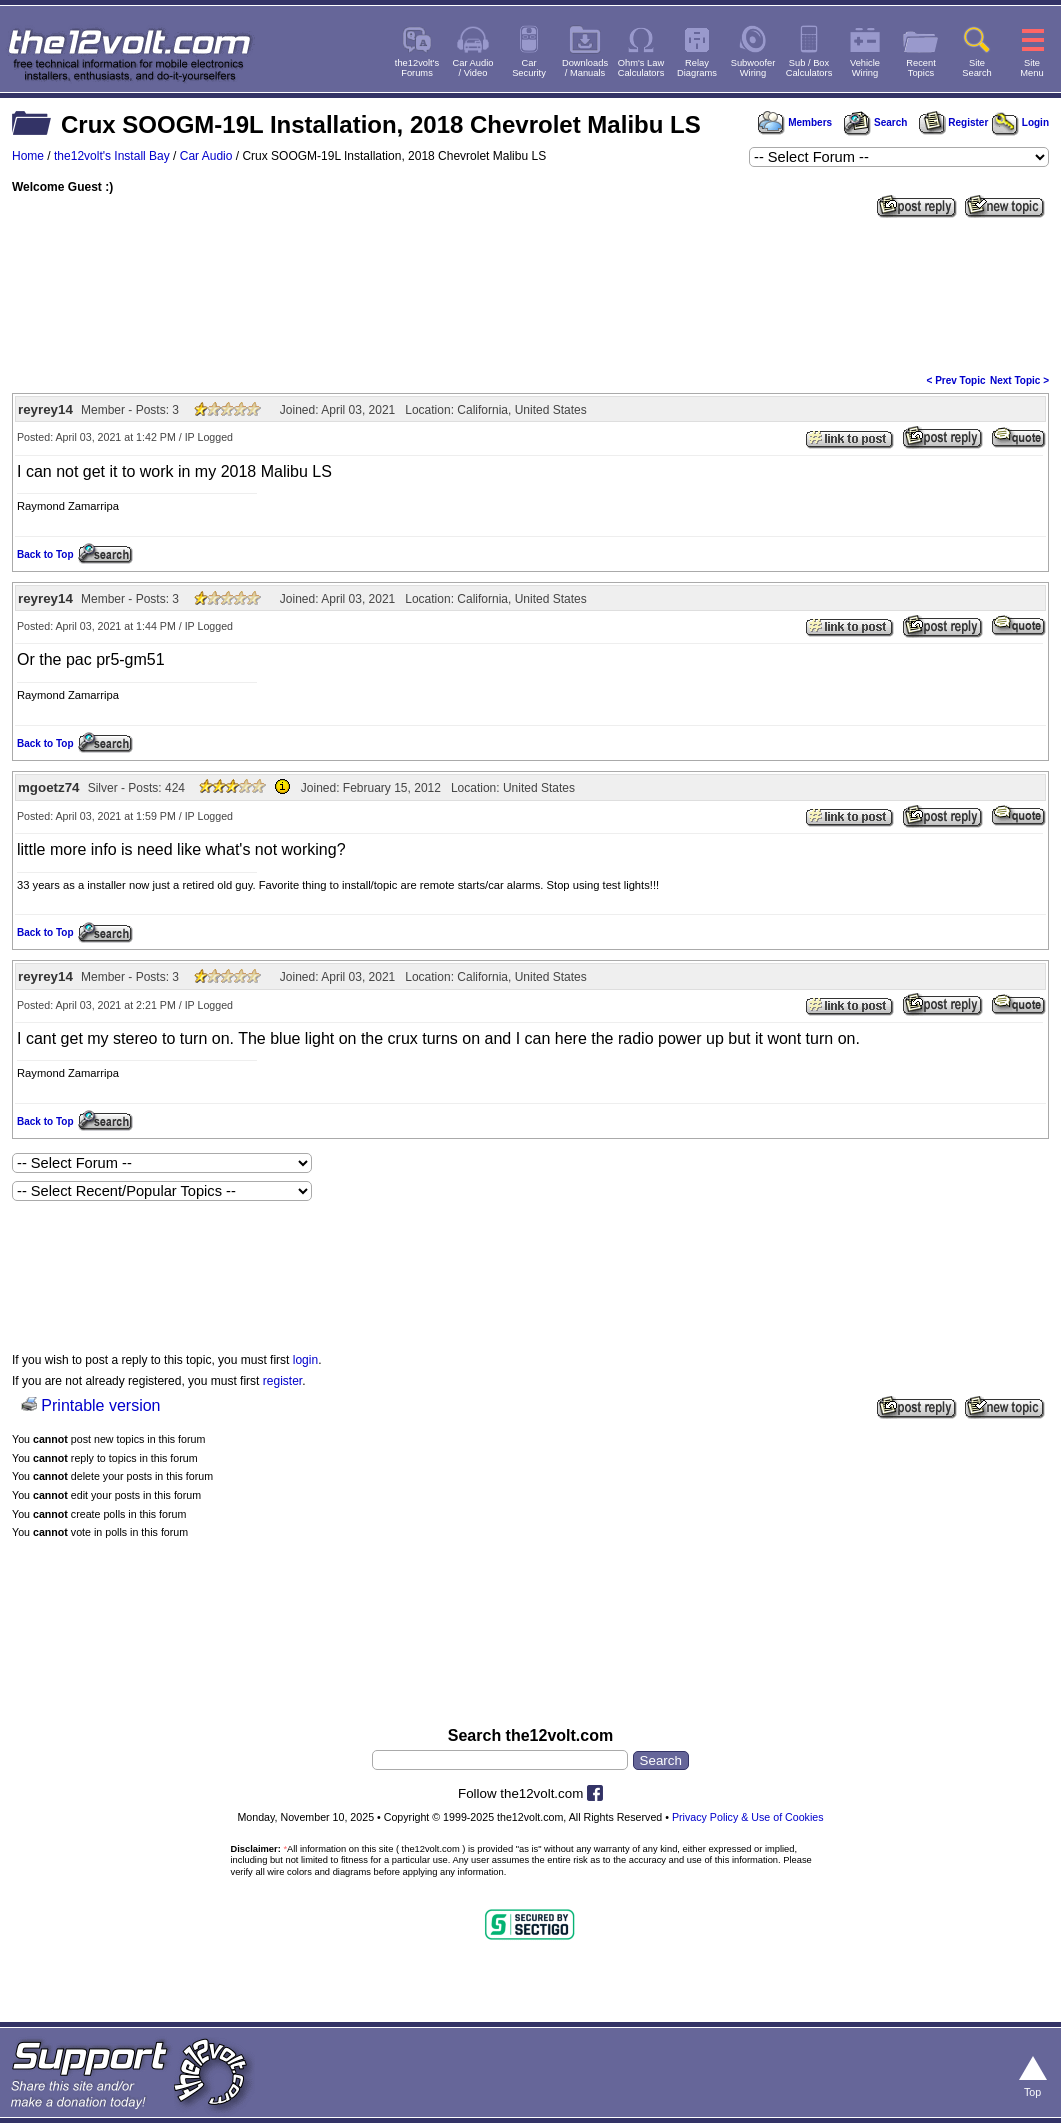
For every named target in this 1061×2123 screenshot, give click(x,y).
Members (795, 122)
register (282, 1381)
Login (1020, 122)
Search (875, 122)
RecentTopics (921, 68)
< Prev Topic (956, 380)
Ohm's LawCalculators (641, 68)
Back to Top (45, 554)
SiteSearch (977, 68)
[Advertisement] (530, 294)
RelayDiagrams (697, 68)
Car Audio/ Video (473, 68)
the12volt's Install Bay (112, 156)
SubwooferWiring (753, 68)
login (305, 1360)
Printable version (100, 1405)
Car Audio (206, 156)
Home (28, 156)
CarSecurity (529, 68)
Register (954, 122)
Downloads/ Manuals (585, 68)
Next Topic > (1019, 380)
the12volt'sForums (417, 68)
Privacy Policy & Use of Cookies (748, 1817)
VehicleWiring (865, 68)
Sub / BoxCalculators (809, 68)
